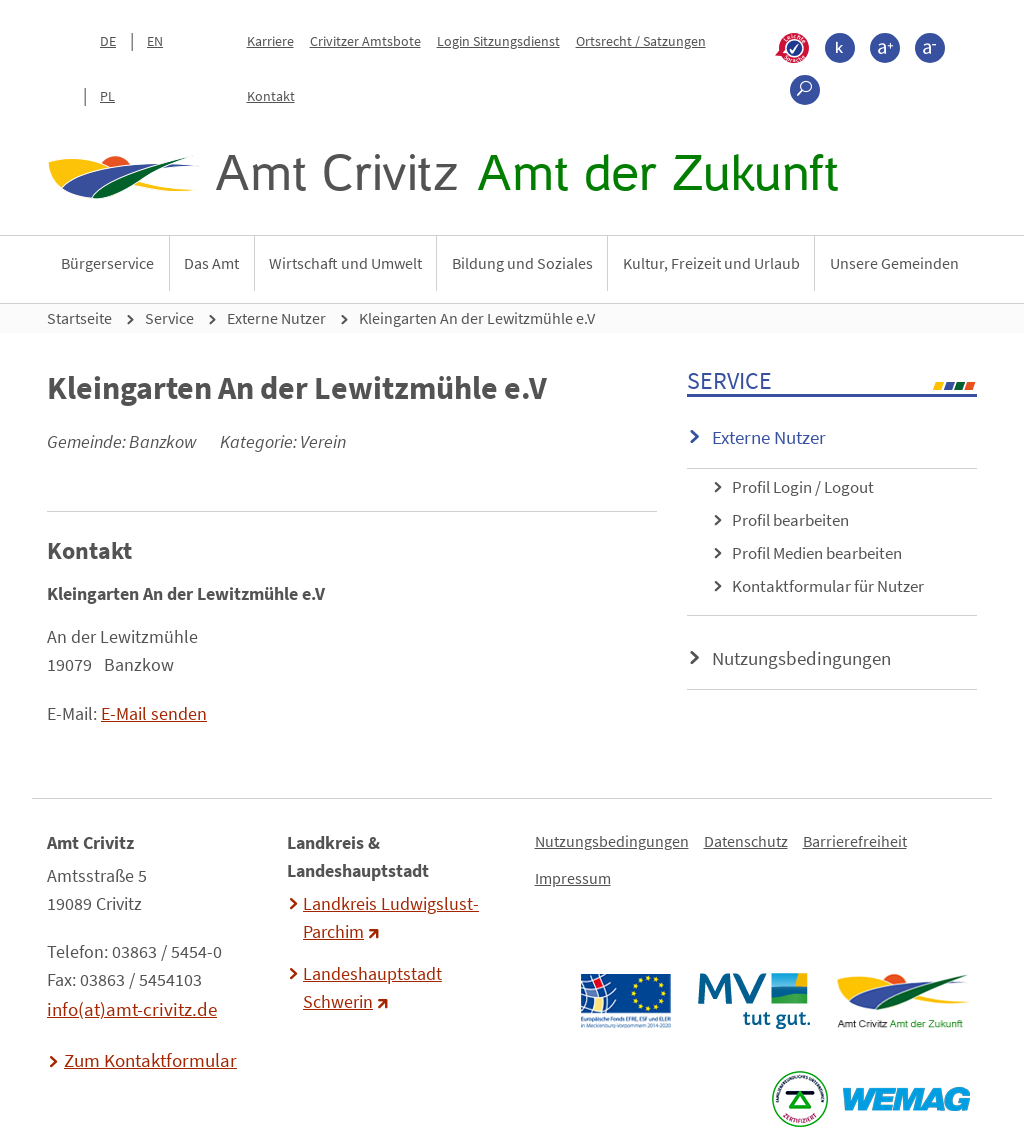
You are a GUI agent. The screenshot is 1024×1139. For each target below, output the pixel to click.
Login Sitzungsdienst (498, 41)
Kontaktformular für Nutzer (828, 586)
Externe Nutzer (276, 318)
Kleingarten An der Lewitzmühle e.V (477, 318)
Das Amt (211, 263)
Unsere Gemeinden (894, 263)
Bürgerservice (107, 263)
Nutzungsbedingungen (801, 658)
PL (107, 96)
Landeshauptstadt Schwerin (372, 988)
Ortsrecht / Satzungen (641, 41)
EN (155, 41)
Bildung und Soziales (522, 263)
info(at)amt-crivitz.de (132, 1009)
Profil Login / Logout (803, 487)
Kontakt (271, 96)
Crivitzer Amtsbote (365, 41)
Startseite (79, 318)
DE (108, 41)
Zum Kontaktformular (150, 1060)
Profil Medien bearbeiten (817, 553)
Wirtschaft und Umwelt (345, 263)
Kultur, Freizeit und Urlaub (711, 263)
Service (169, 318)
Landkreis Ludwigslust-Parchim (391, 918)
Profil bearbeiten (790, 520)
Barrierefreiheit (855, 841)
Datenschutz (746, 841)
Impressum (573, 878)
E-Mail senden (154, 714)
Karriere (270, 41)
